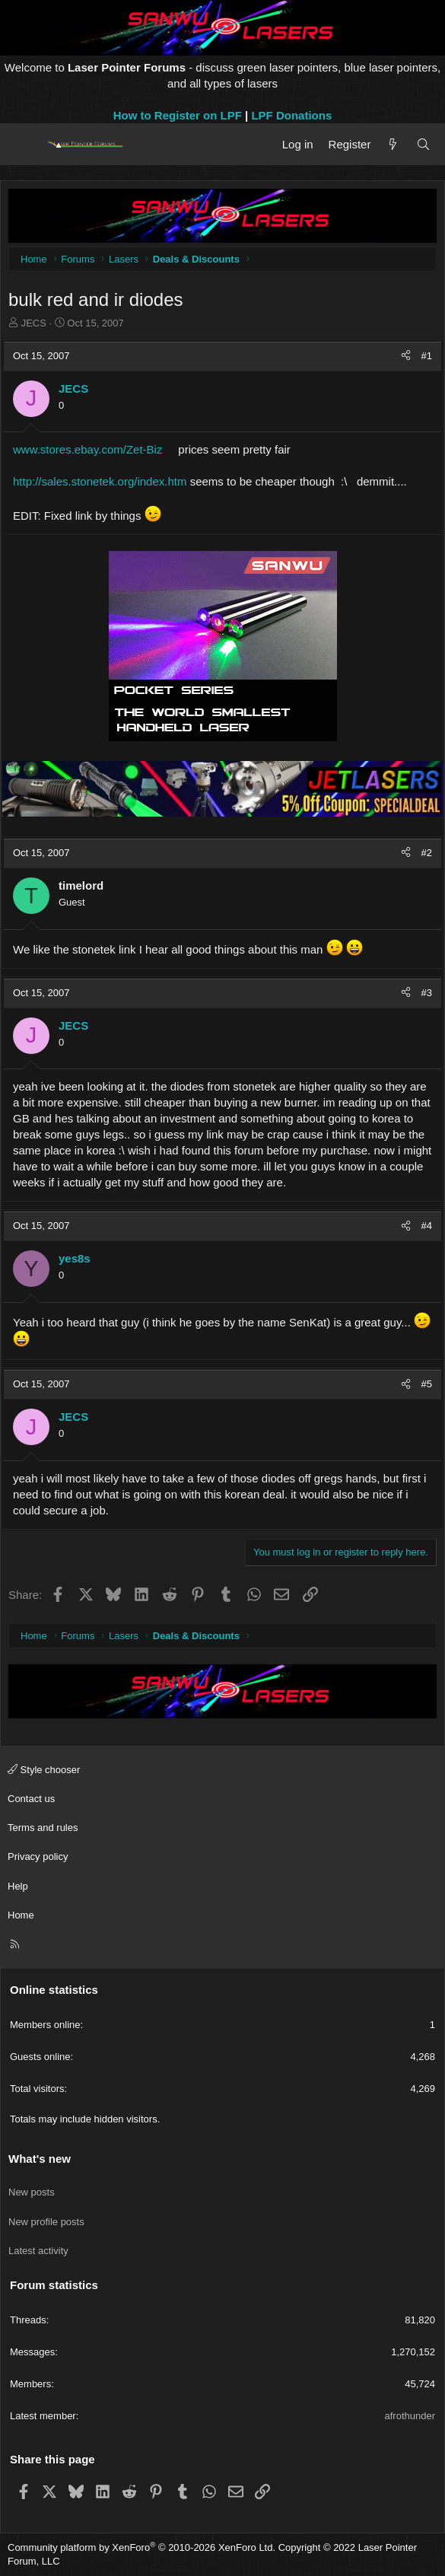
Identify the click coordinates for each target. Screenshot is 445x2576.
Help (18, 1886)
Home (21, 1915)
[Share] (406, 356)
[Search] (423, 144)
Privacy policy (38, 1856)
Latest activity (38, 2250)
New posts (31, 2192)
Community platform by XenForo (141, 2547)
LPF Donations (291, 115)
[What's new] (393, 144)
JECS (33, 323)
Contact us (31, 1798)
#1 (426, 355)
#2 (426, 852)
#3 (426, 992)
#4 (426, 1225)
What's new (39, 2158)
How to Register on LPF (177, 115)
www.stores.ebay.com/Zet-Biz (87, 449)
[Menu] (25, 144)
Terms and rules (43, 1827)
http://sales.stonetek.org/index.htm (99, 481)
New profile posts (46, 2221)
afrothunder (410, 2416)
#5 (426, 1384)
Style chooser (44, 1769)
